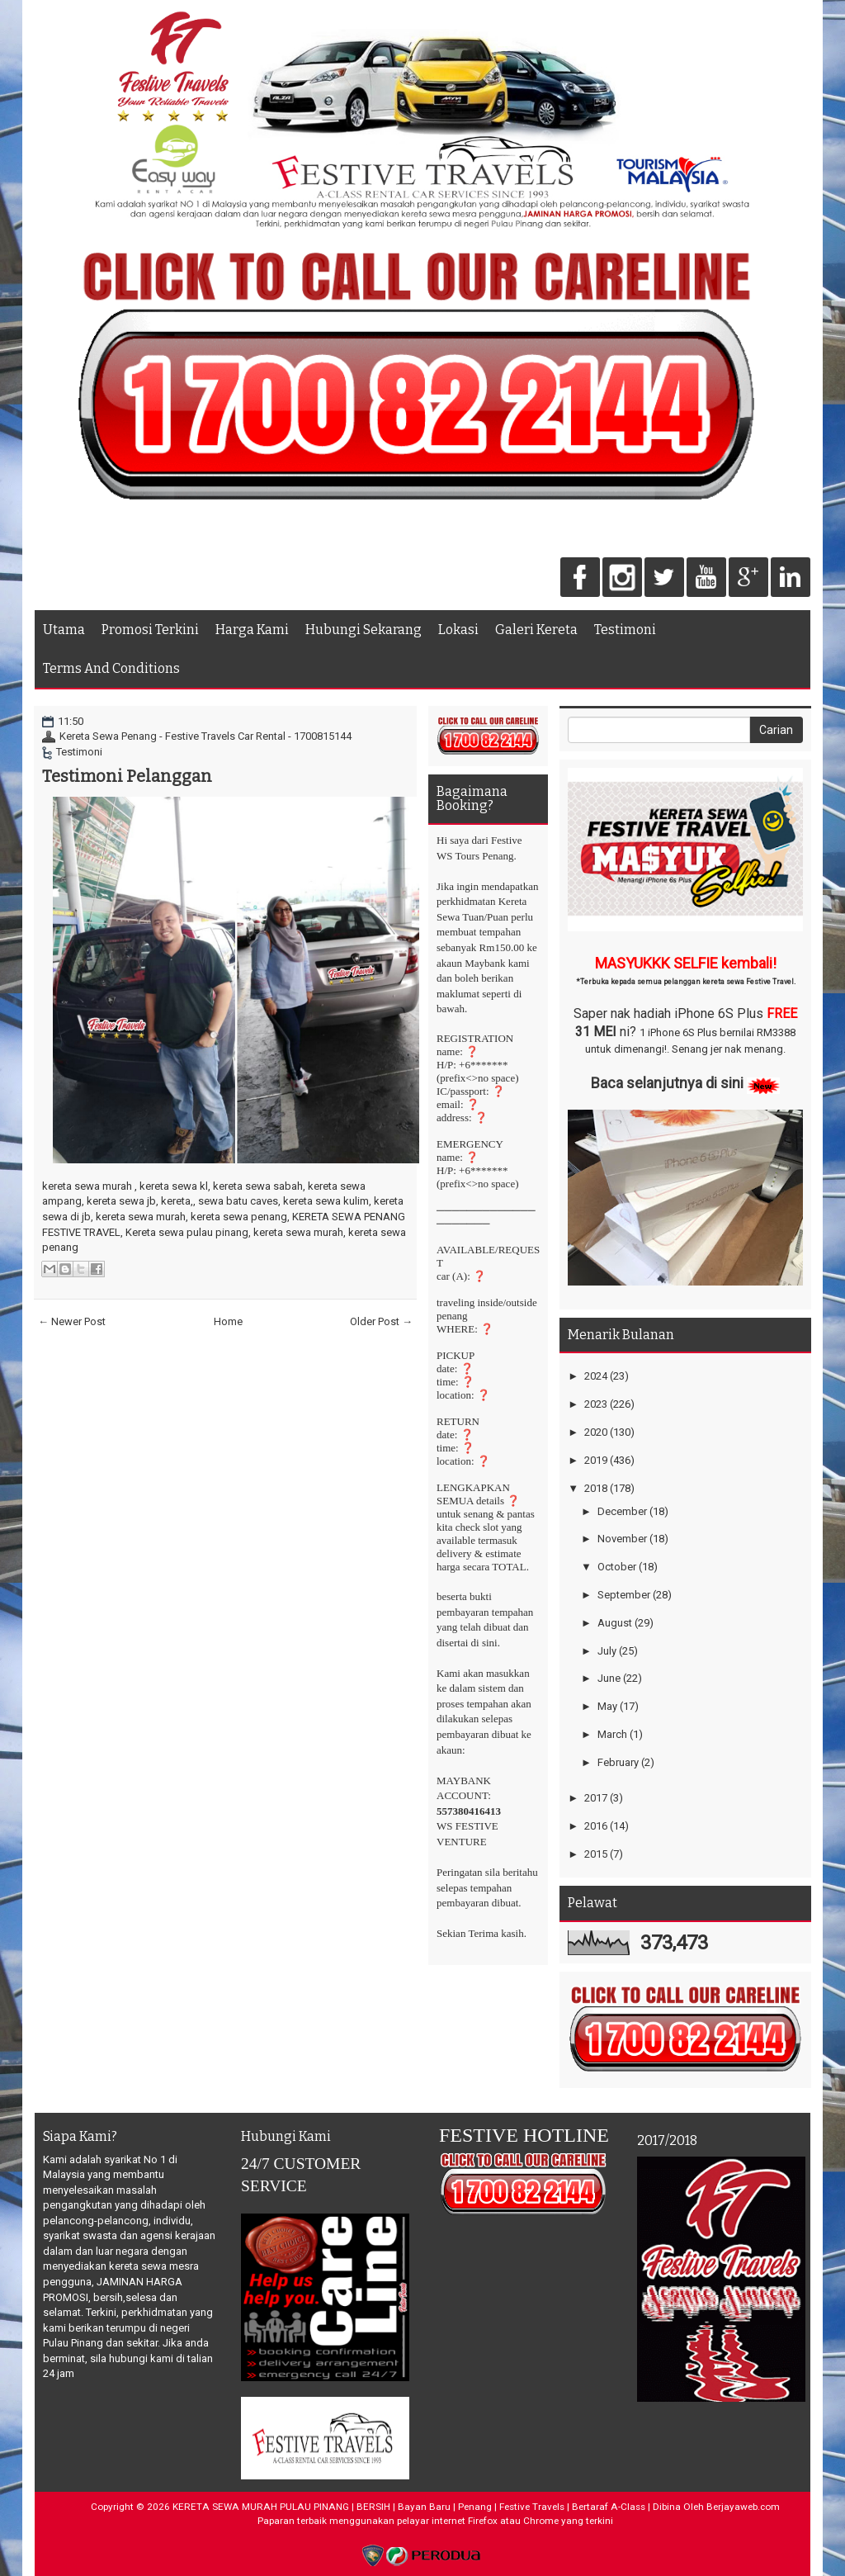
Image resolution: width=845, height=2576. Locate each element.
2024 (595, 1376)
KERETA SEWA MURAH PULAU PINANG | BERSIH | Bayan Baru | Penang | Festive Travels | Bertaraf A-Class (408, 2506)
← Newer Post (72, 1321)
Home (228, 1321)
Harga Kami (252, 629)
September (623, 1595)
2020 (595, 1432)
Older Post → (381, 1321)
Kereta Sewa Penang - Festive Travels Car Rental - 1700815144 (205, 736)
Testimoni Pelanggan (127, 776)
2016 (595, 1826)
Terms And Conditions (111, 668)
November (622, 1538)
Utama (64, 629)
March (612, 1734)
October (616, 1566)
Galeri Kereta (536, 629)
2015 (595, 1854)
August (614, 1623)
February (618, 1762)
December (622, 1511)
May (607, 1706)
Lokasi (458, 629)
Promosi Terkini (150, 629)
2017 (595, 1798)
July (606, 1651)
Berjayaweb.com (743, 2506)
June (609, 1678)
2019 (595, 1460)
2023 (595, 1404)
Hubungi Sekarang (363, 629)
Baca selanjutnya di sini (667, 1082)
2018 (595, 1488)
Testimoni (625, 629)
